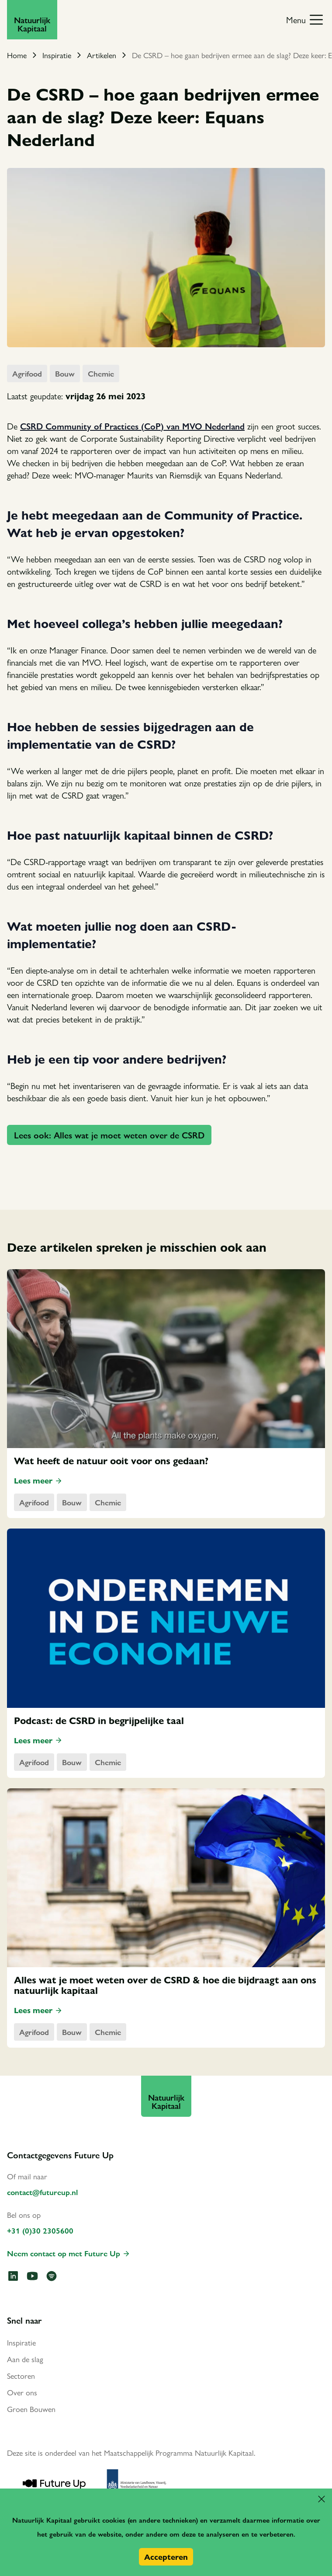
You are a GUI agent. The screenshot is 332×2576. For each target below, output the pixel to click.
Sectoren (21, 2375)
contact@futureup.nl (42, 2191)
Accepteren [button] (166, 2556)
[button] (321, 2499)
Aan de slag (25, 2358)
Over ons (22, 2392)
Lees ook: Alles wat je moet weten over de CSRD (109, 1134)
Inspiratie (56, 54)
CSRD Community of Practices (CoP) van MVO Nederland (132, 425)
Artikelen (101, 54)
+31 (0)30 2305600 (40, 2230)
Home (17, 54)
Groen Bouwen (31, 2408)
